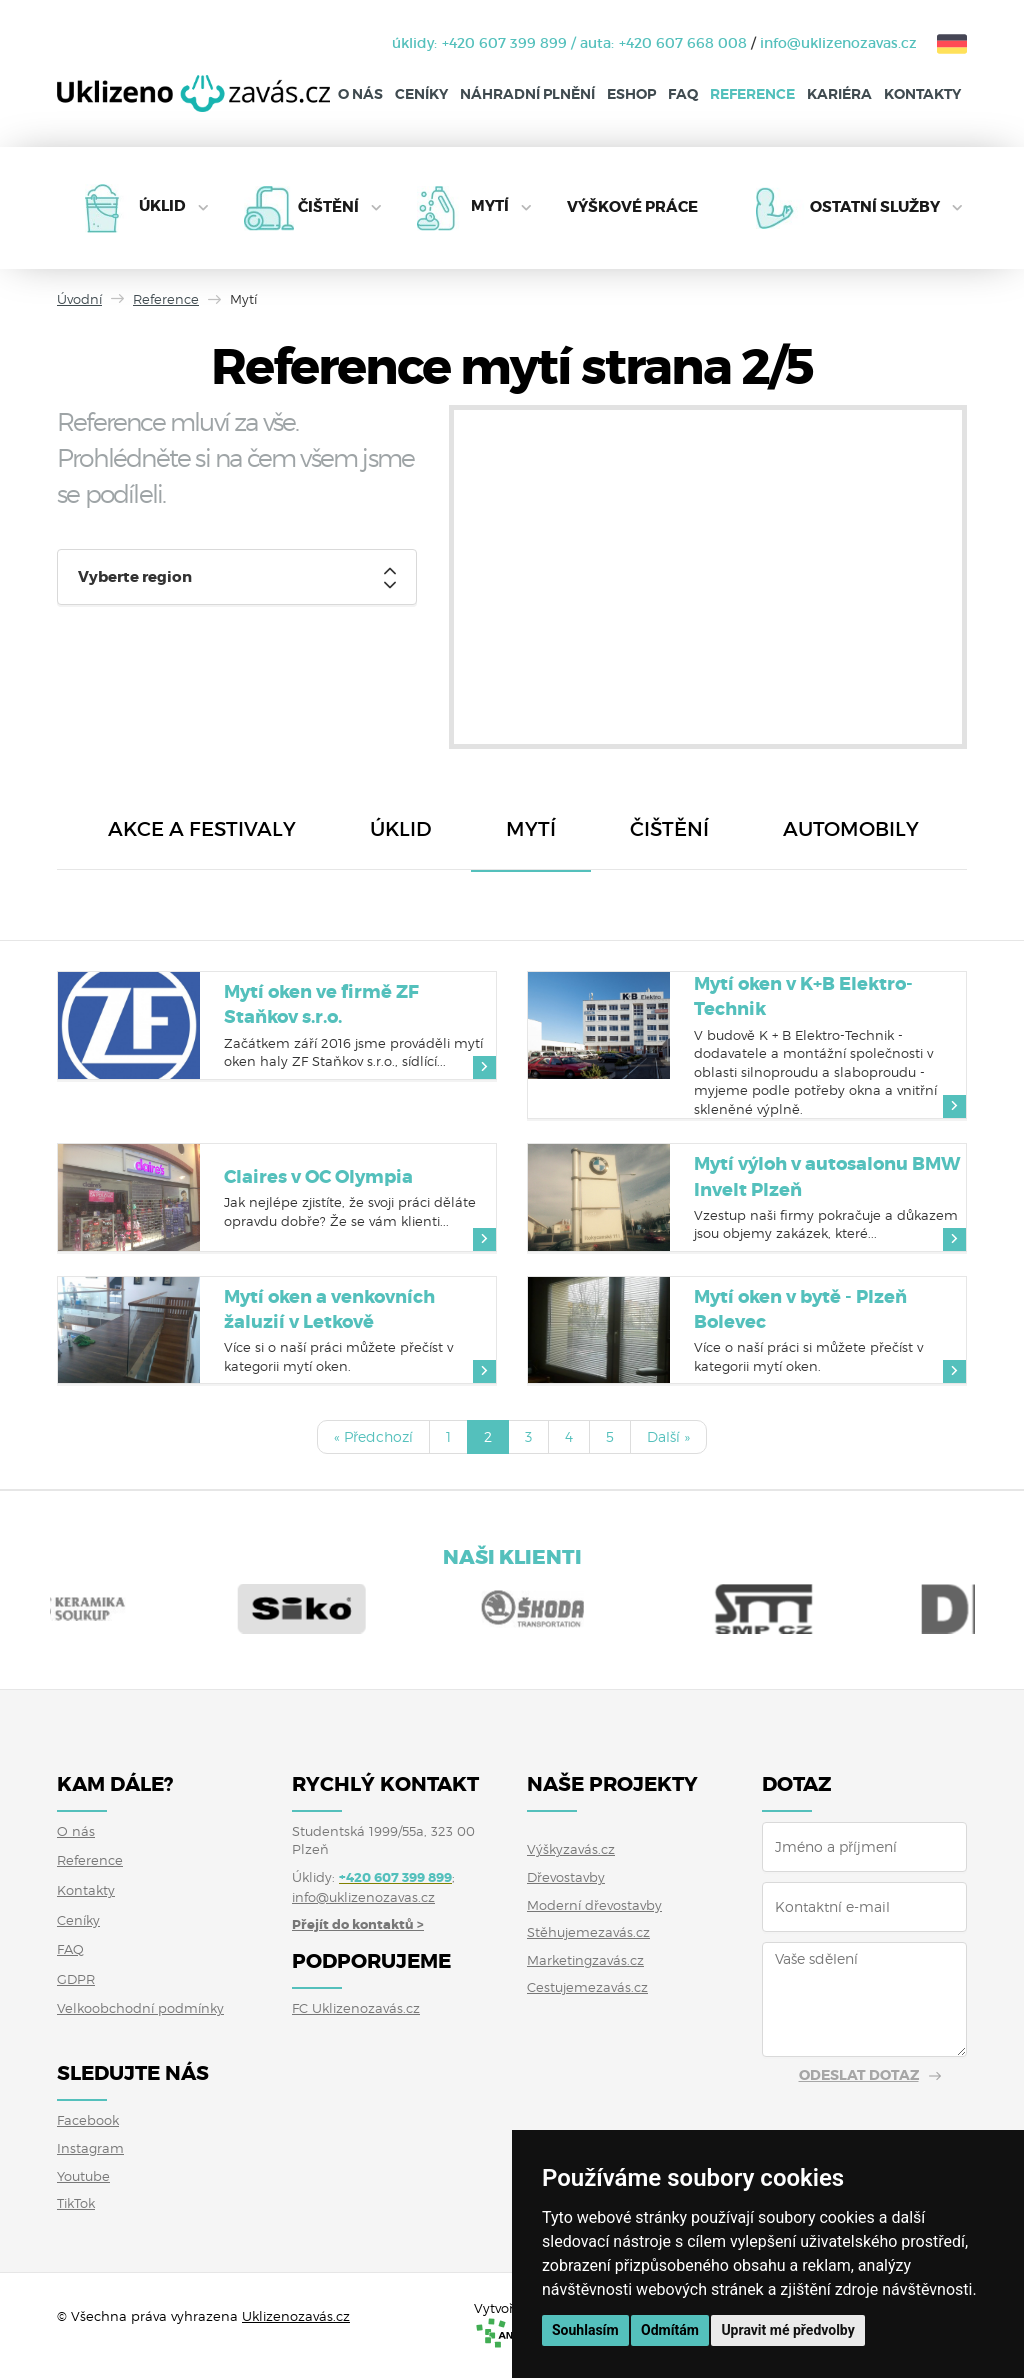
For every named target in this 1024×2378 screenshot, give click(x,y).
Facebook (88, 2120)
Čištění (328, 207)
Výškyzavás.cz (571, 1849)
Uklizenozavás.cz (296, 2316)
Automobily (851, 829)
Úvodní (79, 299)
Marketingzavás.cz (585, 1960)
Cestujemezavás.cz (587, 1987)
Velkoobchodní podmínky (140, 2008)
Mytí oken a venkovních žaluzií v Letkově (329, 1309)
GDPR (76, 1979)
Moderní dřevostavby (594, 1905)
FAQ (683, 94)
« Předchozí (373, 1436)
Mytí (490, 207)
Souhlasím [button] (585, 2330)
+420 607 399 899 (504, 43)
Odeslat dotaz (859, 2075)
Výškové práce (632, 208)
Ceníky (421, 94)
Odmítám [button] (670, 2330)
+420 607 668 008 (683, 43)
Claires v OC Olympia (318, 1177)
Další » (668, 1436)
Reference (752, 94)
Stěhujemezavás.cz (588, 1932)
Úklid (162, 207)
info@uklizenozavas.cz (838, 43)
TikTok (76, 2203)
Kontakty (922, 94)
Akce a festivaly (202, 829)
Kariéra (839, 94)
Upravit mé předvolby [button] (787, 2330)
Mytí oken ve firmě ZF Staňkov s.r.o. (321, 1004)
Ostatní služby (875, 207)
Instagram (90, 2148)
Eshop (631, 94)
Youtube (83, 2176)
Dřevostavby (566, 1877)
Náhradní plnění (527, 94)
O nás (360, 94)
